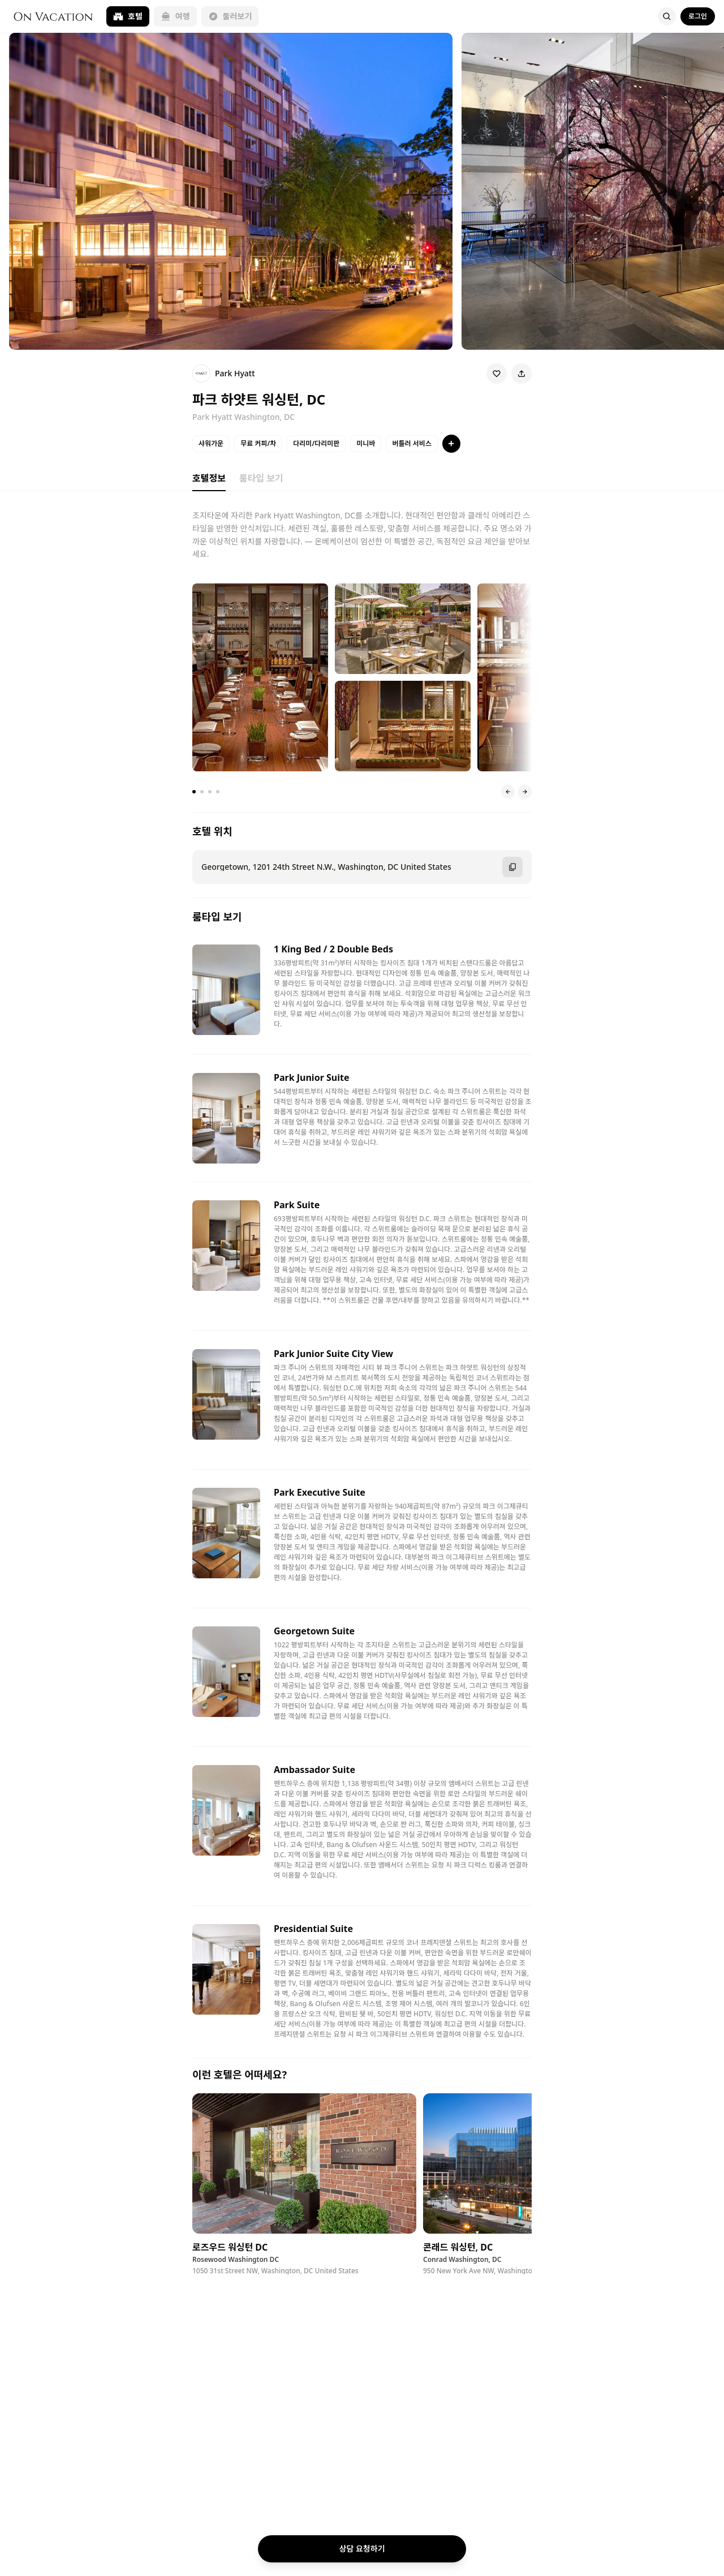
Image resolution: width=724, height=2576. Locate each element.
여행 (175, 16)
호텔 (128, 16)
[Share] (521, 373)
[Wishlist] (496, 373)
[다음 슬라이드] (525, 791)
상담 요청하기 (362, 2548)
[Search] (667, 16)
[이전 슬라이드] (508, 791)
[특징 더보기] (451, 444)
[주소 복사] (512, 867)
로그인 (697, 16)
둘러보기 (230, 16)
